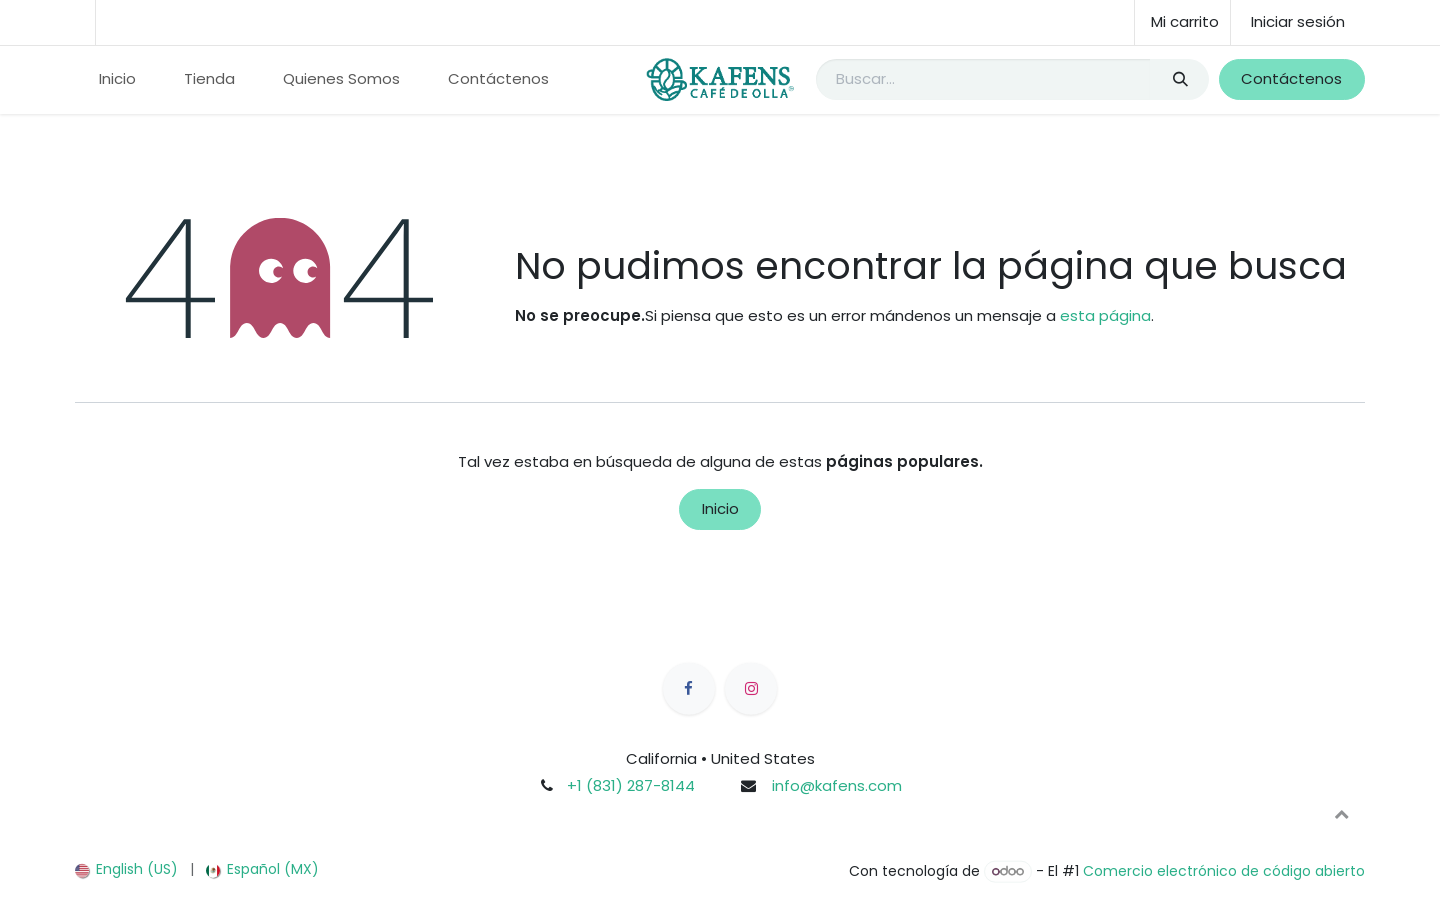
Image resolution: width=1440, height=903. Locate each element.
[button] (1341, 814)
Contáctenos (1291, 78)
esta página (1105, 315)
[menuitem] (117, 79)
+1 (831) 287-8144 (631, 785)
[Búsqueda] (1179, 79)
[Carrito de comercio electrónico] (1182, 22)
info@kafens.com (837, 785)
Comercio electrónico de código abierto (1224, 871)
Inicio (720, 508)
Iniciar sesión (1298, 21)
